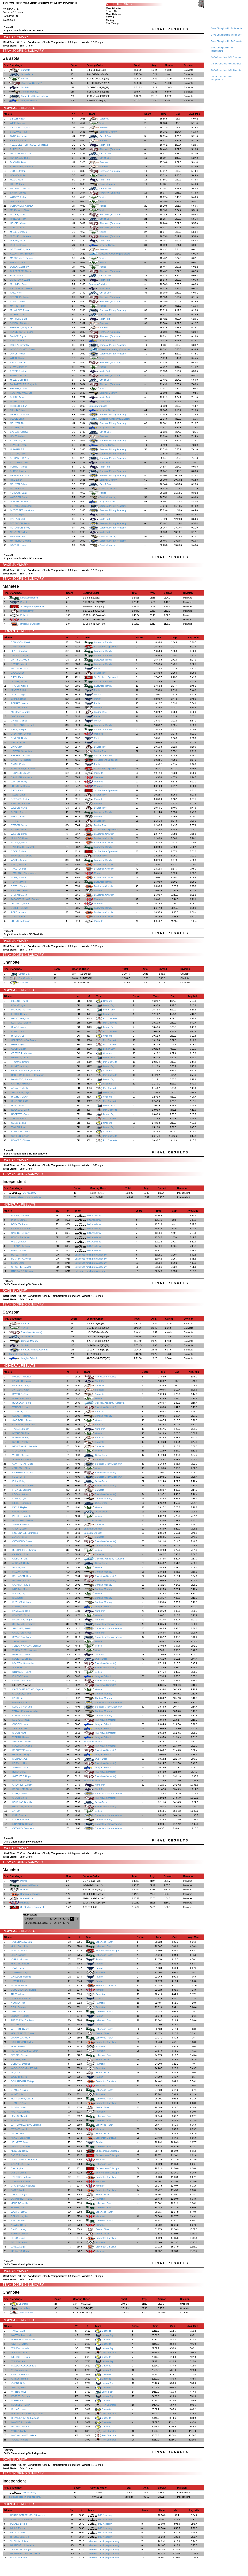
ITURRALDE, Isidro (20, 158)
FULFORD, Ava (20, 1676)
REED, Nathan (18, 864)
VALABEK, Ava (20, 1667)
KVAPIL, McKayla (20, 1959)
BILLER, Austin (17, 118)
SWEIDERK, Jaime (22, 1420)
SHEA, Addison (18, 1955)
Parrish (24, 602)
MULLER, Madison (21, 1376)
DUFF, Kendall (19, 1793)
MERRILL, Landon (19, 414)
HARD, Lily (18, 1698)
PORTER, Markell (19, 466)
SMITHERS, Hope (21, 1776)
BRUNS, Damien (18, 366)
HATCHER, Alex (18, 536)
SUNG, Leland (18, 1123)
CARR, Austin (18, 646)
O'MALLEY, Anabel (21, 1693)
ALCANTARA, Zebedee (22, 253)
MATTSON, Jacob (20, 668)
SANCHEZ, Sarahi (21, 1628)
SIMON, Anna (19, 1733)
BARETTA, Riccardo (21, 760)
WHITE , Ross (18, 742)
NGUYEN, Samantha (23, 1663)
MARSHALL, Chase (20, 210)
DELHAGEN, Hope (22, 1576)
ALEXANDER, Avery (20, 458)
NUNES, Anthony (20, 1066)
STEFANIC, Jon (19, 895)
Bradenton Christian (30, 624)
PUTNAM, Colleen (21, 1602)
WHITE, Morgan (20, 1455)
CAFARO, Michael (20, 1083)
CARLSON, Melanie (21, 1976)
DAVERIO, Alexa (20, 1394)
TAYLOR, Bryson (18, 336)
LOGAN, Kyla (19, 1498)
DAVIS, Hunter (17, 201)
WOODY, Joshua (18, 197)
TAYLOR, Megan (20, 1429)
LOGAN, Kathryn (20, 1494)
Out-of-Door (27, 74)
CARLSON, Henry (20, 1233)
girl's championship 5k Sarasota (226, 57)
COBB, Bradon (18, 1049)
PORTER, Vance (19, 703)
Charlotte (23, 982)
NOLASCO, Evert (20, 1110)
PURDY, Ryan (17, 149)
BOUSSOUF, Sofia (21, 1402)
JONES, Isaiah (17, 353)
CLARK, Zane (17, 397)
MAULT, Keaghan (20, 1018)
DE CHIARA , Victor (21, 1258)
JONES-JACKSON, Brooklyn (26, 1645)
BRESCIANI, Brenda (22, 1520)
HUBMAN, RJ (17, 449)
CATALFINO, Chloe (22, 1541)
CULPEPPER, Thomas (21, 271)
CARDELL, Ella (20, 1554)
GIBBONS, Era (20, 1558)
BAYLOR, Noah (19, 738)
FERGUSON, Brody (20, 527)
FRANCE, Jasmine (21, 1490)
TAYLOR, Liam (18, 1127)
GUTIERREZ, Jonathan (22, 510)
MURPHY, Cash (18, 314)
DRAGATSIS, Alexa (22, 1750)
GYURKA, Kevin (18, 136)
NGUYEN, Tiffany (21, 1719)
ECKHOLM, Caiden (21, 1022)
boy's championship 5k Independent (222, 49)
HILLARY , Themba (20, 188)
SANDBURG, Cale (19, 323)
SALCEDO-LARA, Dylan (23, 1040)
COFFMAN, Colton (20, 1131)
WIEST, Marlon (18, 1241)
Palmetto (24, 615)
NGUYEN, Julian (18, 484)
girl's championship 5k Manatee (226, 64)
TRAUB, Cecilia (20, 1728)
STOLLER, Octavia (22, 1741)
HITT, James (17, 1105)
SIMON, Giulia (19, 1798)
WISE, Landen (17, 123)
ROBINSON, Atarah (22, 1398)
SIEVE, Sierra (19, 1450)
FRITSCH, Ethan (18, 406)
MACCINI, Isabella (20, 1963)
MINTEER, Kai (18, 690)
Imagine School (29, 100)
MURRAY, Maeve (21, 1589)
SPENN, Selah (19, 1528)
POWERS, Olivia (20, 1615)
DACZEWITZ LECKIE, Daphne (27, 1689)
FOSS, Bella (18, 1477)
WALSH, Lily (18, 1593)
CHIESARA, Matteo (21, 1228)
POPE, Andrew (18, 912)
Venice (24, 78)
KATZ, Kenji (16, 292)
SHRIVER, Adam (18, 471)
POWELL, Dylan (18, 445)
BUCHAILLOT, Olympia (24, 1550)
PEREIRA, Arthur (18, 371)
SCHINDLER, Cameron (23, 768)
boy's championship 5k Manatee (226, 35)
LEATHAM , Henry (20, 903)
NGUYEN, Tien (17, 423)
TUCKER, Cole (17, 427)
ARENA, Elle (18, 1567)
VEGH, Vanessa (20, 1524)
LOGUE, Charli (20, 1606)
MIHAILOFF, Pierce (20, 310)
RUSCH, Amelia (20, 1442)
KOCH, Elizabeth (20, 1819)
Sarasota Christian (98, 284)
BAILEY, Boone (18, 362)
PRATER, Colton (19, 686)
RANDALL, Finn (18, 219)
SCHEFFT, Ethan (19, 908)
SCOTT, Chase (17, 301)
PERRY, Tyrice (18, 1044)
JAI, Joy (16, 1811)
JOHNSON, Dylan (20, 655)
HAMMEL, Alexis (20, 1580)
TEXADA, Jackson (20, 1246)
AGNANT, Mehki (19, 1088)
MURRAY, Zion (17, 401)
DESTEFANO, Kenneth (22, 725)
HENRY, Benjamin (20, 1237)
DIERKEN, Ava (19, 1759)
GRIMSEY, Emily (20, 1754)
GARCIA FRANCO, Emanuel (25, 1070)
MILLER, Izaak (17, 214)
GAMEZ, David (18, 699)
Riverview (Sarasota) (31, 83)
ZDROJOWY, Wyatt (20, 280)
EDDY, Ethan (17, 1263)
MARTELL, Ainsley (21, 1780)
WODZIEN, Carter (19, 497)
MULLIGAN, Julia (19, 1946)
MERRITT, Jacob (19, 1057)
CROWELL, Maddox (21, 1053)
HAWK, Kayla (17, 1968)
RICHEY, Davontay (19, 345)
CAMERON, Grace (21, 1632)
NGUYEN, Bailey (18, 532)
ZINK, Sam (16, 747)
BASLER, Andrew (19, 432)
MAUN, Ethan (17, 488)
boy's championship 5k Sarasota (226, 28)
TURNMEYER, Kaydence (25, 1650)
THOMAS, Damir (19, 1118)
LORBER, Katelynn (22, 1706)
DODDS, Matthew (20, 1215)
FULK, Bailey (19, 1481)
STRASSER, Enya (21, 1672)
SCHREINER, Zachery (21, 166)
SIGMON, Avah (20, 1767)
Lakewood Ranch (29, 598)
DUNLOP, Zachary (19, 266)
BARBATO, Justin (20, 799)
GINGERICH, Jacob (21, 1267)
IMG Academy (29, 1193)
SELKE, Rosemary (21, 1416)
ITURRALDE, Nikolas (22, 1271)
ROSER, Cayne (18, 245)
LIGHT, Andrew (17, 436)
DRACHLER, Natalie (22, 1789)
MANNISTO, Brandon (22, 1079)
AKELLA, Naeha (19, 1950)
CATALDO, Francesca (23, 1828)
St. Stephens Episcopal (32, 606)
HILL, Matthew (17, 184)
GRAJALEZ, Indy (21, 1385)
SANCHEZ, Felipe (20, 890)
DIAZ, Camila (19, 1815)
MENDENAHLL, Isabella (24, 1446)
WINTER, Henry (19, 781)
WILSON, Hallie (19, 1985)
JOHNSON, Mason (20, 921)
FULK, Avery (16, 275)
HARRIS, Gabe (17, 262)
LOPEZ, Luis (17, 1031)
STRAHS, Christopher (21, 506)
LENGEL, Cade (18, 223)
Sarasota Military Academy (34, 96)
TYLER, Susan (19, 1641)
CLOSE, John (17, 419)
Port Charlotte (25, 978)
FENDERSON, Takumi (21, 332)
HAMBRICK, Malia (21, 1381)
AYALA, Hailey (19, 1537)
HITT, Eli (15, 821)
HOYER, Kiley (18, 1981)
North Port (26, 87)
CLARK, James (18, 812)
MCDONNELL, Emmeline (25, 1533)
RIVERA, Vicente (19, 664)
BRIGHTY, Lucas (19, 1224)
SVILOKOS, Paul (18, 131)
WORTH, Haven (20, 1737)
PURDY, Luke (17, 227)
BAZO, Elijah (17, 672)
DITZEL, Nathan (19, 886)
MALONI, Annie (20, 1571)
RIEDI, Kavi (17, 790)
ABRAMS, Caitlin (20, 1563)
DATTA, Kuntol (17, 519)
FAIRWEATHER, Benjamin (23, 384)
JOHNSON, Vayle (20, 659)
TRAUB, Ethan (17, 410)
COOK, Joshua (18, 851)
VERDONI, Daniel (19, 493)
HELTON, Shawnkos (21, 751)
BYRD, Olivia (19, 1772)
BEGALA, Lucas (18, 140)
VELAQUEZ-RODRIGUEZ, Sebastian (29, 145)
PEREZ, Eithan (18, 1250)
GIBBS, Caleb (18, 716)
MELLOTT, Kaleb (20, 1001)
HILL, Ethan (16, 479)
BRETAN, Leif (18, 1035)
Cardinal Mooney (29, 91)
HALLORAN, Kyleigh (21, 1942)
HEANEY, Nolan (18, 175)
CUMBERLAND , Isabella (23, 1989)
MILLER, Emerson (21, 1503)
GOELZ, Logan (18, 694)
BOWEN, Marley (20, 1437)
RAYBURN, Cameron (21, 777)
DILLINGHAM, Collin (20, 153)
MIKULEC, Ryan (19, 838)
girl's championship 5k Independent (221, 78)
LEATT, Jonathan (19, 651)
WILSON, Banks (19, 834)
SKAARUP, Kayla (21, 1585)
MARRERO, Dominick (21, 540)
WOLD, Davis (17, 358)
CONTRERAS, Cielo (22, 1463)
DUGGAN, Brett (18, 162)
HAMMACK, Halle (21, 1611)
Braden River (27, 611)
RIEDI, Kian (17, 677)
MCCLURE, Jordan (20, 712)
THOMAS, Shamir (20, 1062)
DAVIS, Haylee (19, 1507)
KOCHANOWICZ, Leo (21, 393)
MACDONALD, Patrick (21, 258)
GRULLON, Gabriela (22, 1806)
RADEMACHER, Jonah (23, 847)
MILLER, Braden (18, 232)
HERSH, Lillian (19, 1763)
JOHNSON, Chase (20, 786)
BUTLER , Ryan (19, 1254)
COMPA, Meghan (21, 1715)
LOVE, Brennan (18, 545)
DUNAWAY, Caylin (20, 1972)
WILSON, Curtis (19, 807)
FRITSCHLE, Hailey (22, 1545)
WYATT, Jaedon (19, 860)
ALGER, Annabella (21, 1459)
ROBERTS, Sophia (22, 1659)
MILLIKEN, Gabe (18, 284)
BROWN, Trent (17, 340)
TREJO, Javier (18, 816)
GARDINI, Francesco (20, 501)
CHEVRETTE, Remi (22, 1784)
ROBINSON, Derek (20, 642)
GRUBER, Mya (20, 1511)
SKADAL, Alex (18, 1027)
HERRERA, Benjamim (21, 327)
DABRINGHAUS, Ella (23, 1485)
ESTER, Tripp (17, 514)
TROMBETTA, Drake (21, 855)
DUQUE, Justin (17, 240)
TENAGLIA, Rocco (19, 297)
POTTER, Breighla (21, 1516)
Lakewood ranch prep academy (25, 1197)
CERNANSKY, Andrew (21, 205)
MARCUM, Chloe (21, 1654)
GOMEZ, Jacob (19, 681)
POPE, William (18, 877)
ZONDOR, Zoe (19, 1411)
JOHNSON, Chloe (21, 1468)
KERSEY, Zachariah (21, 755)
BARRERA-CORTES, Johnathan (27, 1075)
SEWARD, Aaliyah (21, 1637)
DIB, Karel (17, 1598)
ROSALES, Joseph (20, 773)
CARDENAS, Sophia (22, 1472)
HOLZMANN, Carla (22, 1745)
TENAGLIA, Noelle (21, 1407)
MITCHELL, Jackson (20, 236)
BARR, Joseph (18, 729)
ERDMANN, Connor (21, 733)
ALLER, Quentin (19, 842)
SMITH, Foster (18, 764)
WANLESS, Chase (19, 475)
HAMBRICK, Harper (22, 1619)
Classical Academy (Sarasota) (115, 254)
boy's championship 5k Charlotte (226, 41)
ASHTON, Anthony (20, 803)
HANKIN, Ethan (18, 375)
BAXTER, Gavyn (19, 1096)
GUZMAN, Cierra (21, 1702)
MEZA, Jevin (16, 179)
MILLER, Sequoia (19, 380)
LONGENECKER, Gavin (22, 349)
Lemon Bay (24, 973)
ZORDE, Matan (18, 171)
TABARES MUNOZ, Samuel (25, 899)
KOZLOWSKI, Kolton (20, 462)
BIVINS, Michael (19, 720)
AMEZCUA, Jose (18, 440)
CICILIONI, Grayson (20, 127)
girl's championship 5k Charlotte (226, 70)
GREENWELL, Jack (20, 249)
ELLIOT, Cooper (19, 1014)
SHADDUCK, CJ (19, 1101)
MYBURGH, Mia (20, 1433)
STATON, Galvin (19, 825)
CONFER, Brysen (20, 1136)
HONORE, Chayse (20, 1140)
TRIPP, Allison (18, 1994)
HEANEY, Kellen (18, 388)
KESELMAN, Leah (21, 1680)
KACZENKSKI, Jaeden (21, 288)
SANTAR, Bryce (18, 192)
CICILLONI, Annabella (23, 1424)
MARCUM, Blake (18, 319)
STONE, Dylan (18, 829)
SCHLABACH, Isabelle (23, 1624)
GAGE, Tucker (18, 916)
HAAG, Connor (18, 868)
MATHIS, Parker (18, 305)
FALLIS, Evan (18, 794)
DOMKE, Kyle (18, 1005)
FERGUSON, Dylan (20, 523)
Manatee (24, 619)
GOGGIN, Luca (20, 1724)
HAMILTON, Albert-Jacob (23, 873)
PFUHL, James (18, 1220)
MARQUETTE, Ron (21, 1009)
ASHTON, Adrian (19, 707)
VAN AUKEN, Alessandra (25, 1711)
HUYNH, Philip (18, 881)
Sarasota (25, 70)
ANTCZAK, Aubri (20, 1389)
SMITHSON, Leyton (21, 1092)
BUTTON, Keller (18, 453)
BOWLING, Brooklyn (22, 1802)
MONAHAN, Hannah (22, 1824)
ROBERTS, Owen (20, 1114)
